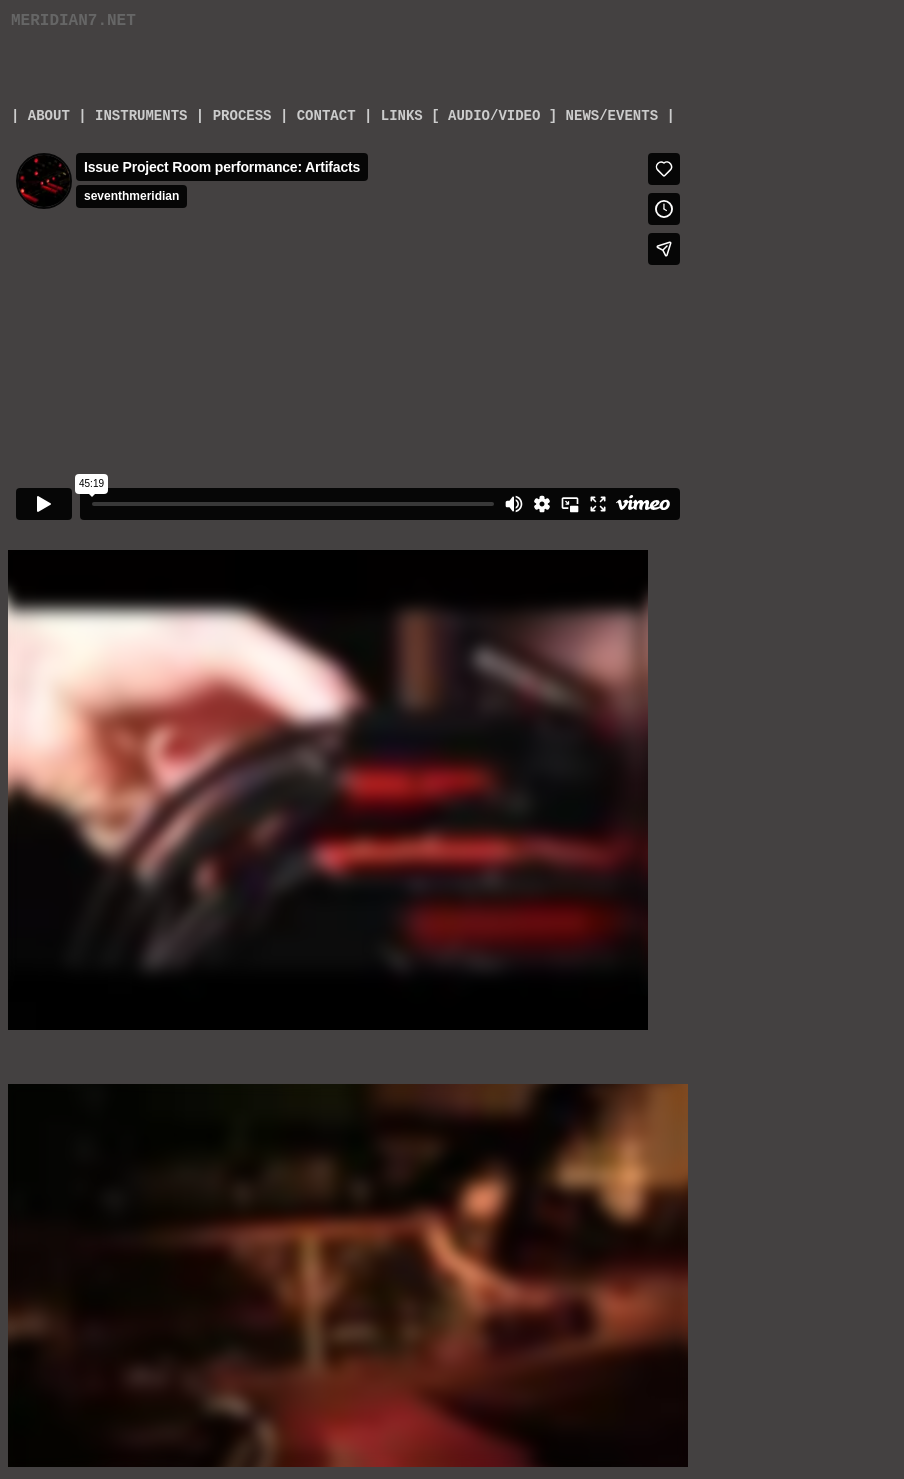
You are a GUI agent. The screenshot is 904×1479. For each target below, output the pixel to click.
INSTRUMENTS (141, 116)
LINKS (402, 116)
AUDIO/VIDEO (494, 116)
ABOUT (44, 116)
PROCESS (242, 116)
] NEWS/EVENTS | (612, 116)
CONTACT (326, 116)
